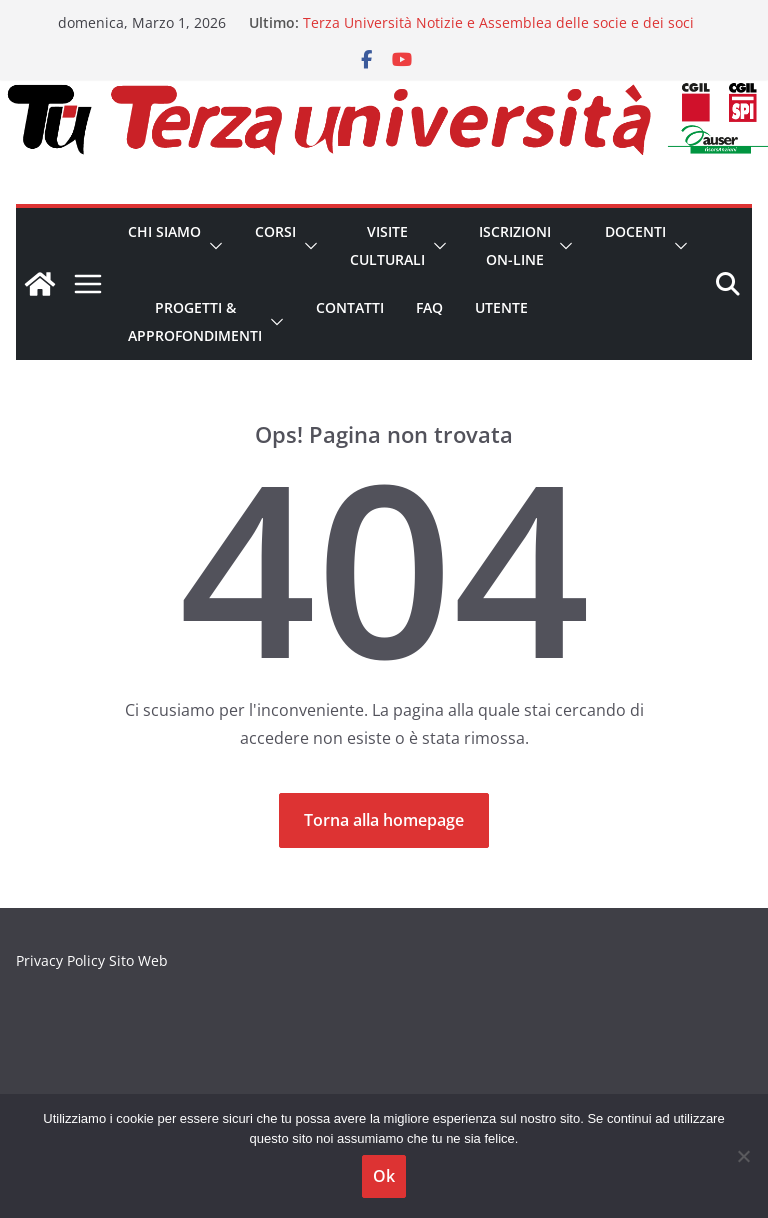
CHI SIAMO (164, 231)
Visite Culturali (387, 245)
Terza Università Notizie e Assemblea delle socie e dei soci (498, 22)
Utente (501, 307)
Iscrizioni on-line (515, 245)
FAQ (429, 307)
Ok (384, 1176)
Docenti (635, 231)
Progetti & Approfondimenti (195, 321)
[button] (212, 246)
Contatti (350, 307)
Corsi (275, 231)
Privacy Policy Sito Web (92, 960)
